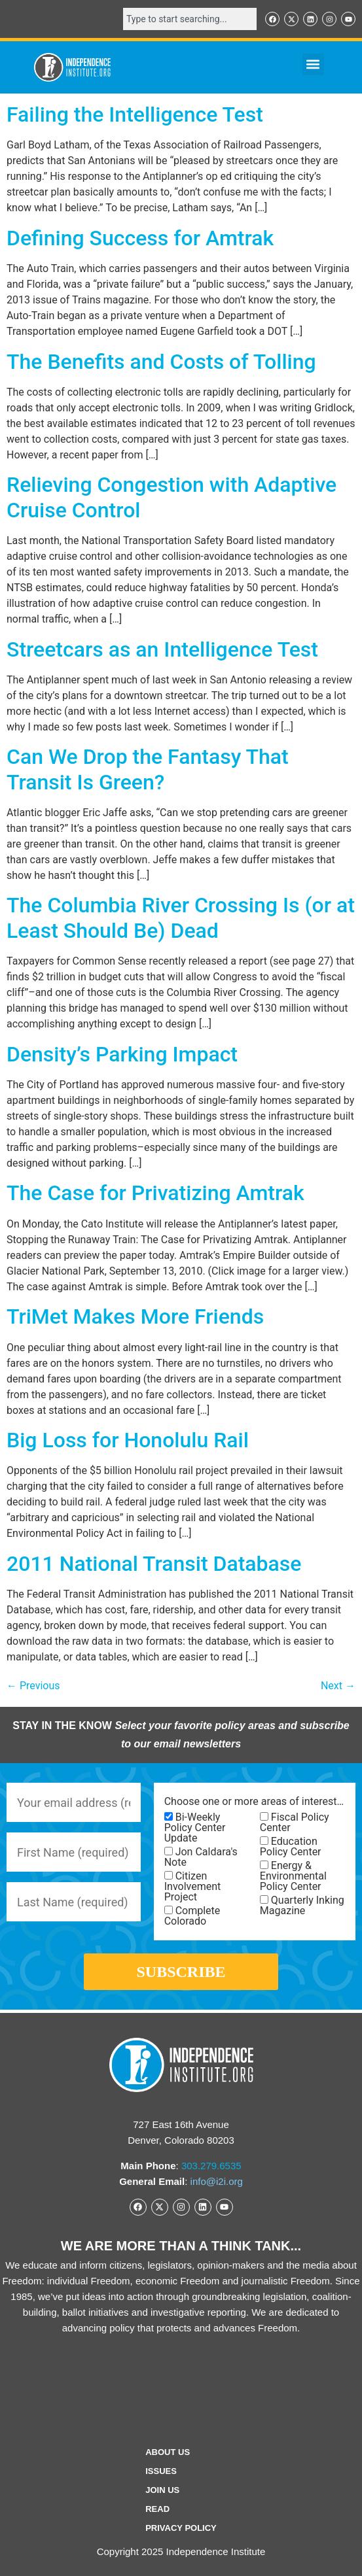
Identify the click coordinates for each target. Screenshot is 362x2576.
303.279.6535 (211, 2165)
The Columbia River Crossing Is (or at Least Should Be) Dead (181, 917)
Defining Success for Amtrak (140, 238)
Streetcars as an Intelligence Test (162, 649)
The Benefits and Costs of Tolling (161, 361)
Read (157, 2509)
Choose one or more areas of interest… (254, 1801)
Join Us (162, 2490)
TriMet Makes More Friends (135, 1316)
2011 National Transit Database (154, 1563)
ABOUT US (167, 2452)
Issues (161, 2471)
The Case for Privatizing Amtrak (155, 1192)
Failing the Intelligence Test (135, 114)
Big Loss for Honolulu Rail (128, 1440)
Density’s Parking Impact (122, 1054)
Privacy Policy (181, 2528)
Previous (33, 1685)
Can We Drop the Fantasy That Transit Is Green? (148, 769)
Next (338, 1685)
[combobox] (190, 19)
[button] (313, 64)
